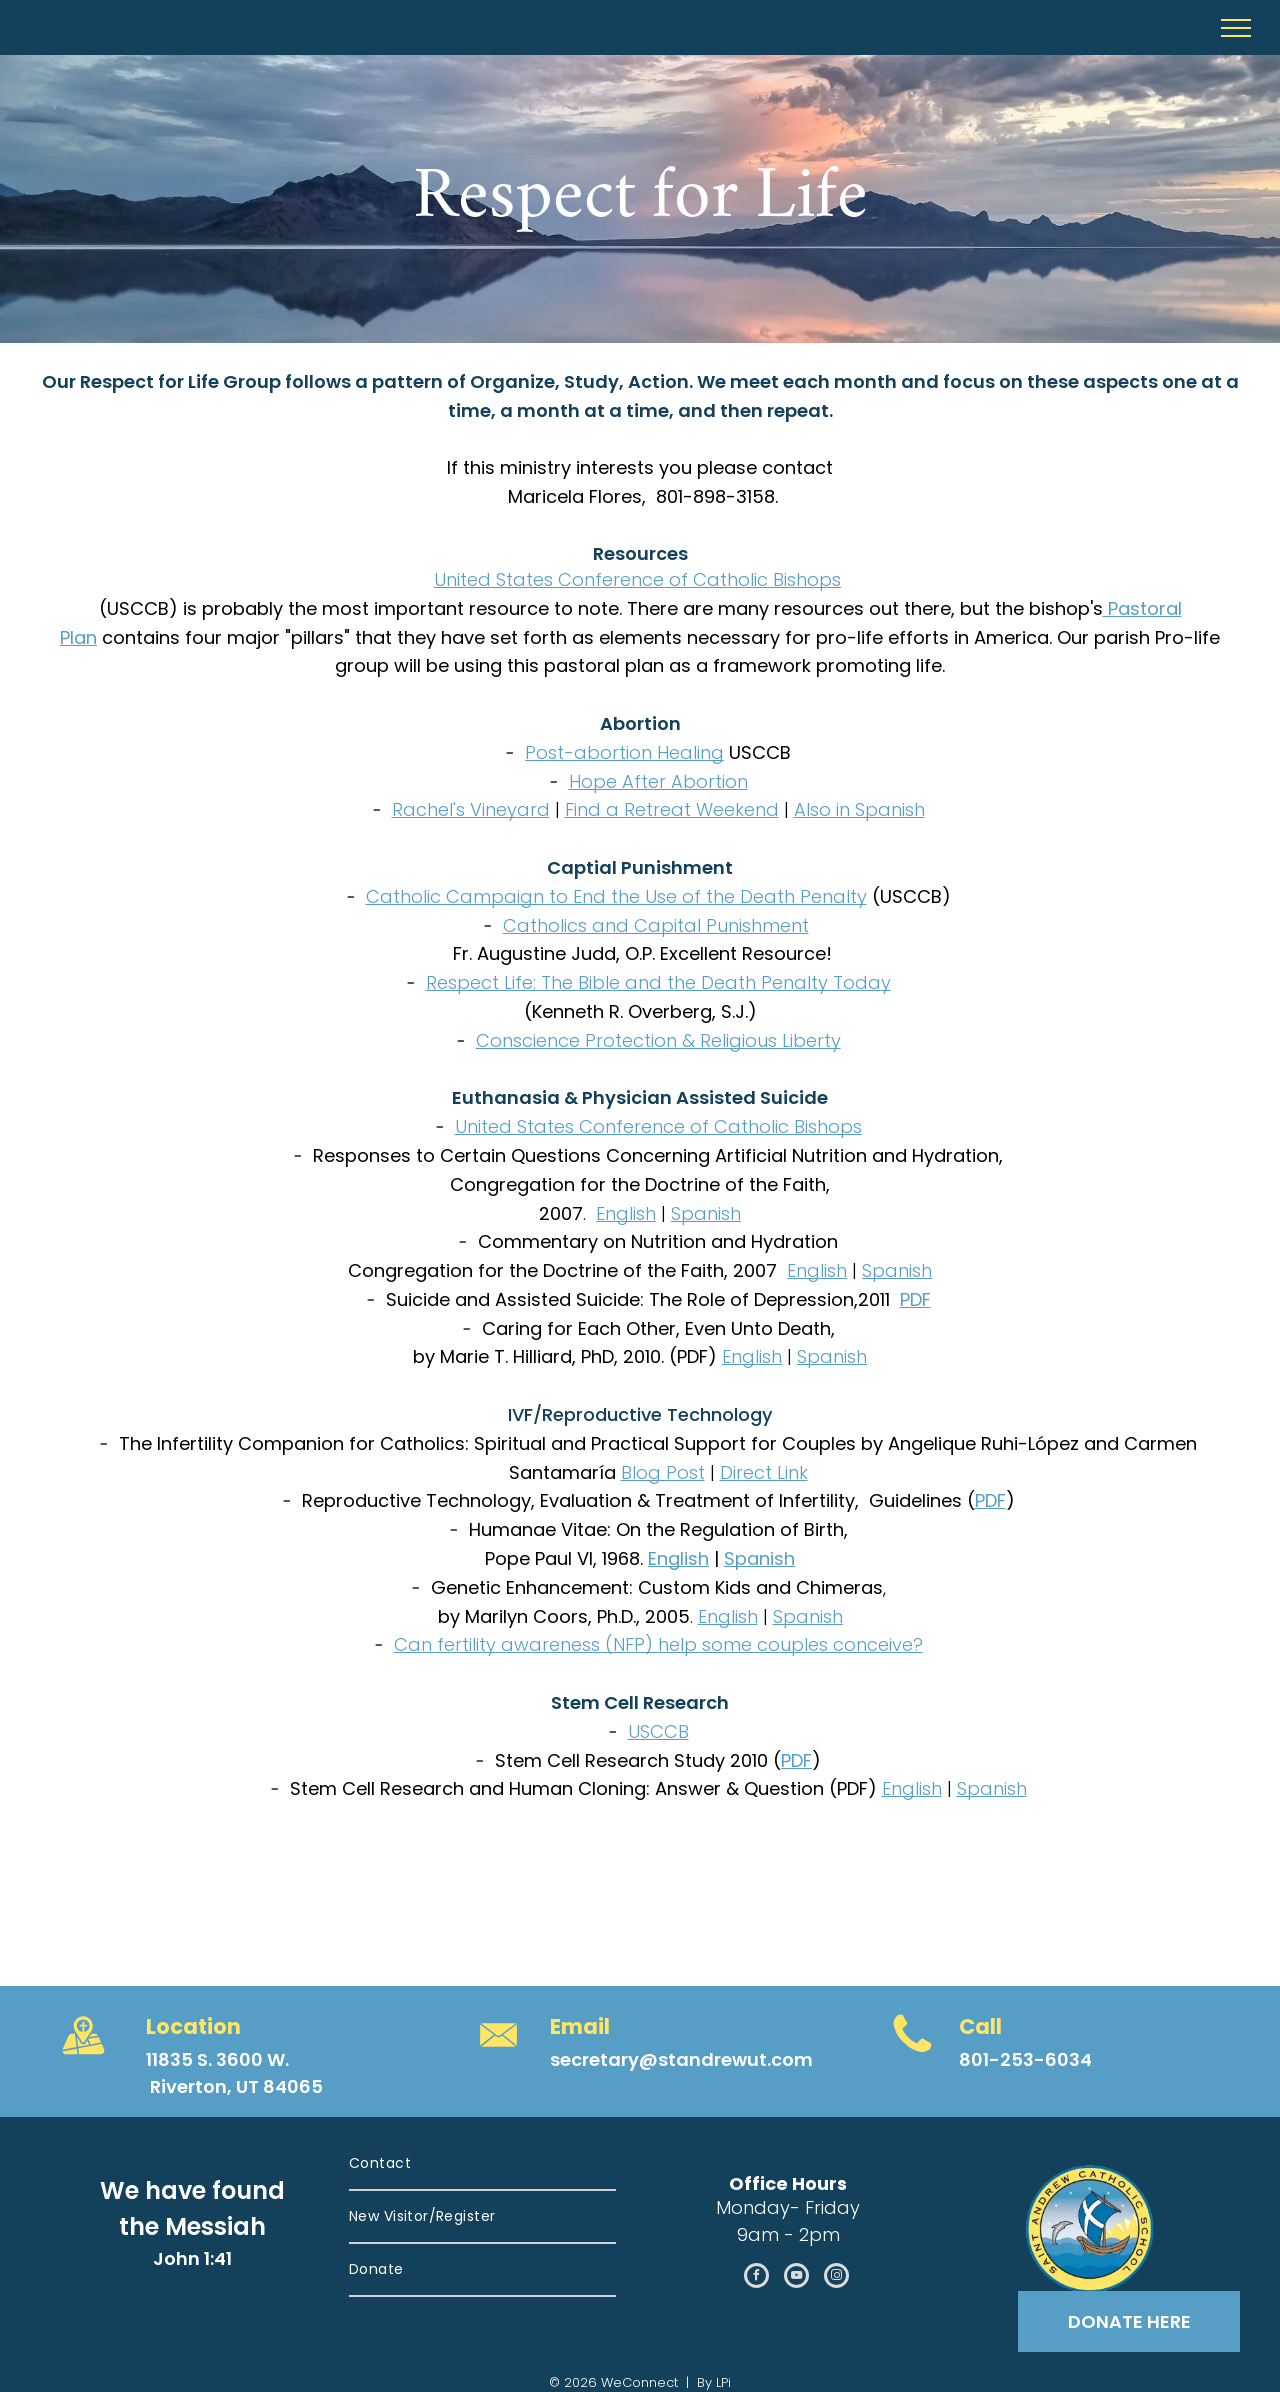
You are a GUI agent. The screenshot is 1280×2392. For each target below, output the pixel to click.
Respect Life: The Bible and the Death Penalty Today (658, 982)
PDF (915, 1299)
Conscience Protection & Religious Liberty (658, 1040)
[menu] (1236, 28)
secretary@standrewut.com (681, 2059)
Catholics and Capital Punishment (656, 925)
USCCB (658, 1731)
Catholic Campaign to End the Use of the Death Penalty (616, 896)
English (626, 1213)
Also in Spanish (859, 809)
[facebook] (756, 2278)
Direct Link (764, 1472)
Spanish (706, 1213)
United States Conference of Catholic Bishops (637, 579)
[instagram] (836, 2278)
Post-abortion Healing (624, 752)
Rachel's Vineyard (471, 809)
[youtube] (796, 2278)
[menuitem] (482, 2164)
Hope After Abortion (658, 781)
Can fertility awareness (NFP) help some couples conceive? (658, 1644)
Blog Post (663, 1472)
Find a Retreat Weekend (672, 809)
